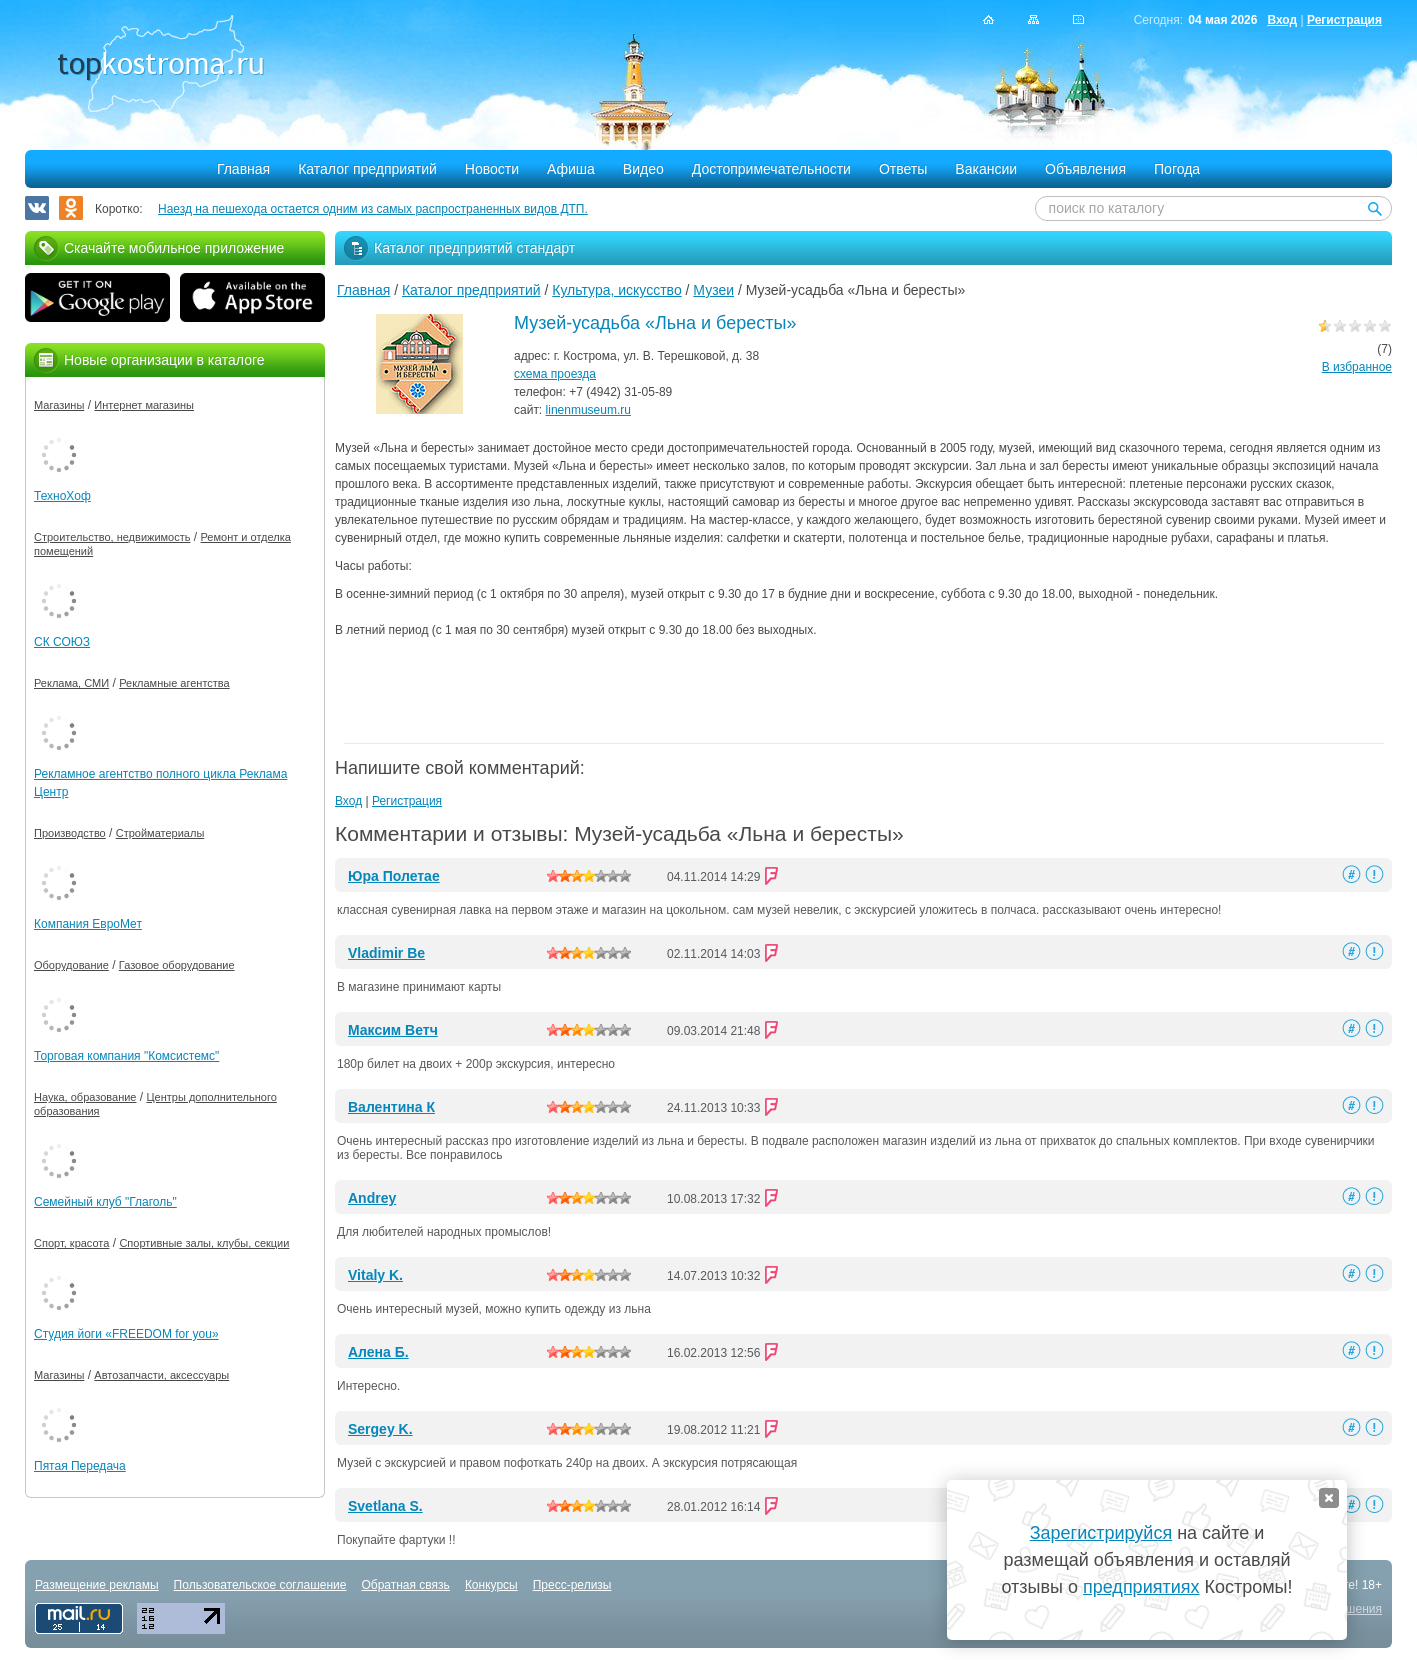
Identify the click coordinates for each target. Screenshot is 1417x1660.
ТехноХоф (62, 496)
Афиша (571, 169)
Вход (1282, 20)
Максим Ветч (393, 1030)
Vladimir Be (386, 953)
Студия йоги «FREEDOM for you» (126, 1334)
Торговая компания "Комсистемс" (126, 1056)
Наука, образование (85, 1097)
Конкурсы (491, 1585)
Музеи (713, 290)
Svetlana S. (385, 1506)
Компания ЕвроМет (88, 924)
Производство (70, 833)
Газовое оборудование (177, 965)
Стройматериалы (160, 833)
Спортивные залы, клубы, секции (204, 1243)
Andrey (372, 1198)
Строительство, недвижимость (112, 537)
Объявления (1085, 169)
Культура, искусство (616, 290)
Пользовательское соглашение (260, 1585)
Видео (643, 169)
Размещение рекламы (97, 1585)
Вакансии (986, 169)
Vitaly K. (375, 1275)
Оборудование (71, 965)
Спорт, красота (71, 1243)
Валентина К (391, 1107)
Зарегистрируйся (1101, 1533)
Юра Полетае (394, 876)
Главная (243, 169)
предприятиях (1141, 1587)
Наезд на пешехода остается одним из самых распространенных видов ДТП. (373, 209)
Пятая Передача (80, 1466)
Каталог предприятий (367, 169)
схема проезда (555, 374)
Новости (492, 169)
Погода (1177, 169)
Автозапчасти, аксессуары (161, 1375)
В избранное (1357, 367)
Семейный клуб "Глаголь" (105, 1202)
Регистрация (1344, 20)
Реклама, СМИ (71, 683)
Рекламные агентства (174, 683)
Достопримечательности (771, 169)
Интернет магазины (144, 405)
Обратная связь (405, 1585)
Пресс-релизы (572, 1585)
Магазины (59, 405)
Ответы (903, 169)
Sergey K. (380, 1429)
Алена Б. (378, 1352)
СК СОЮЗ (62, 642)
